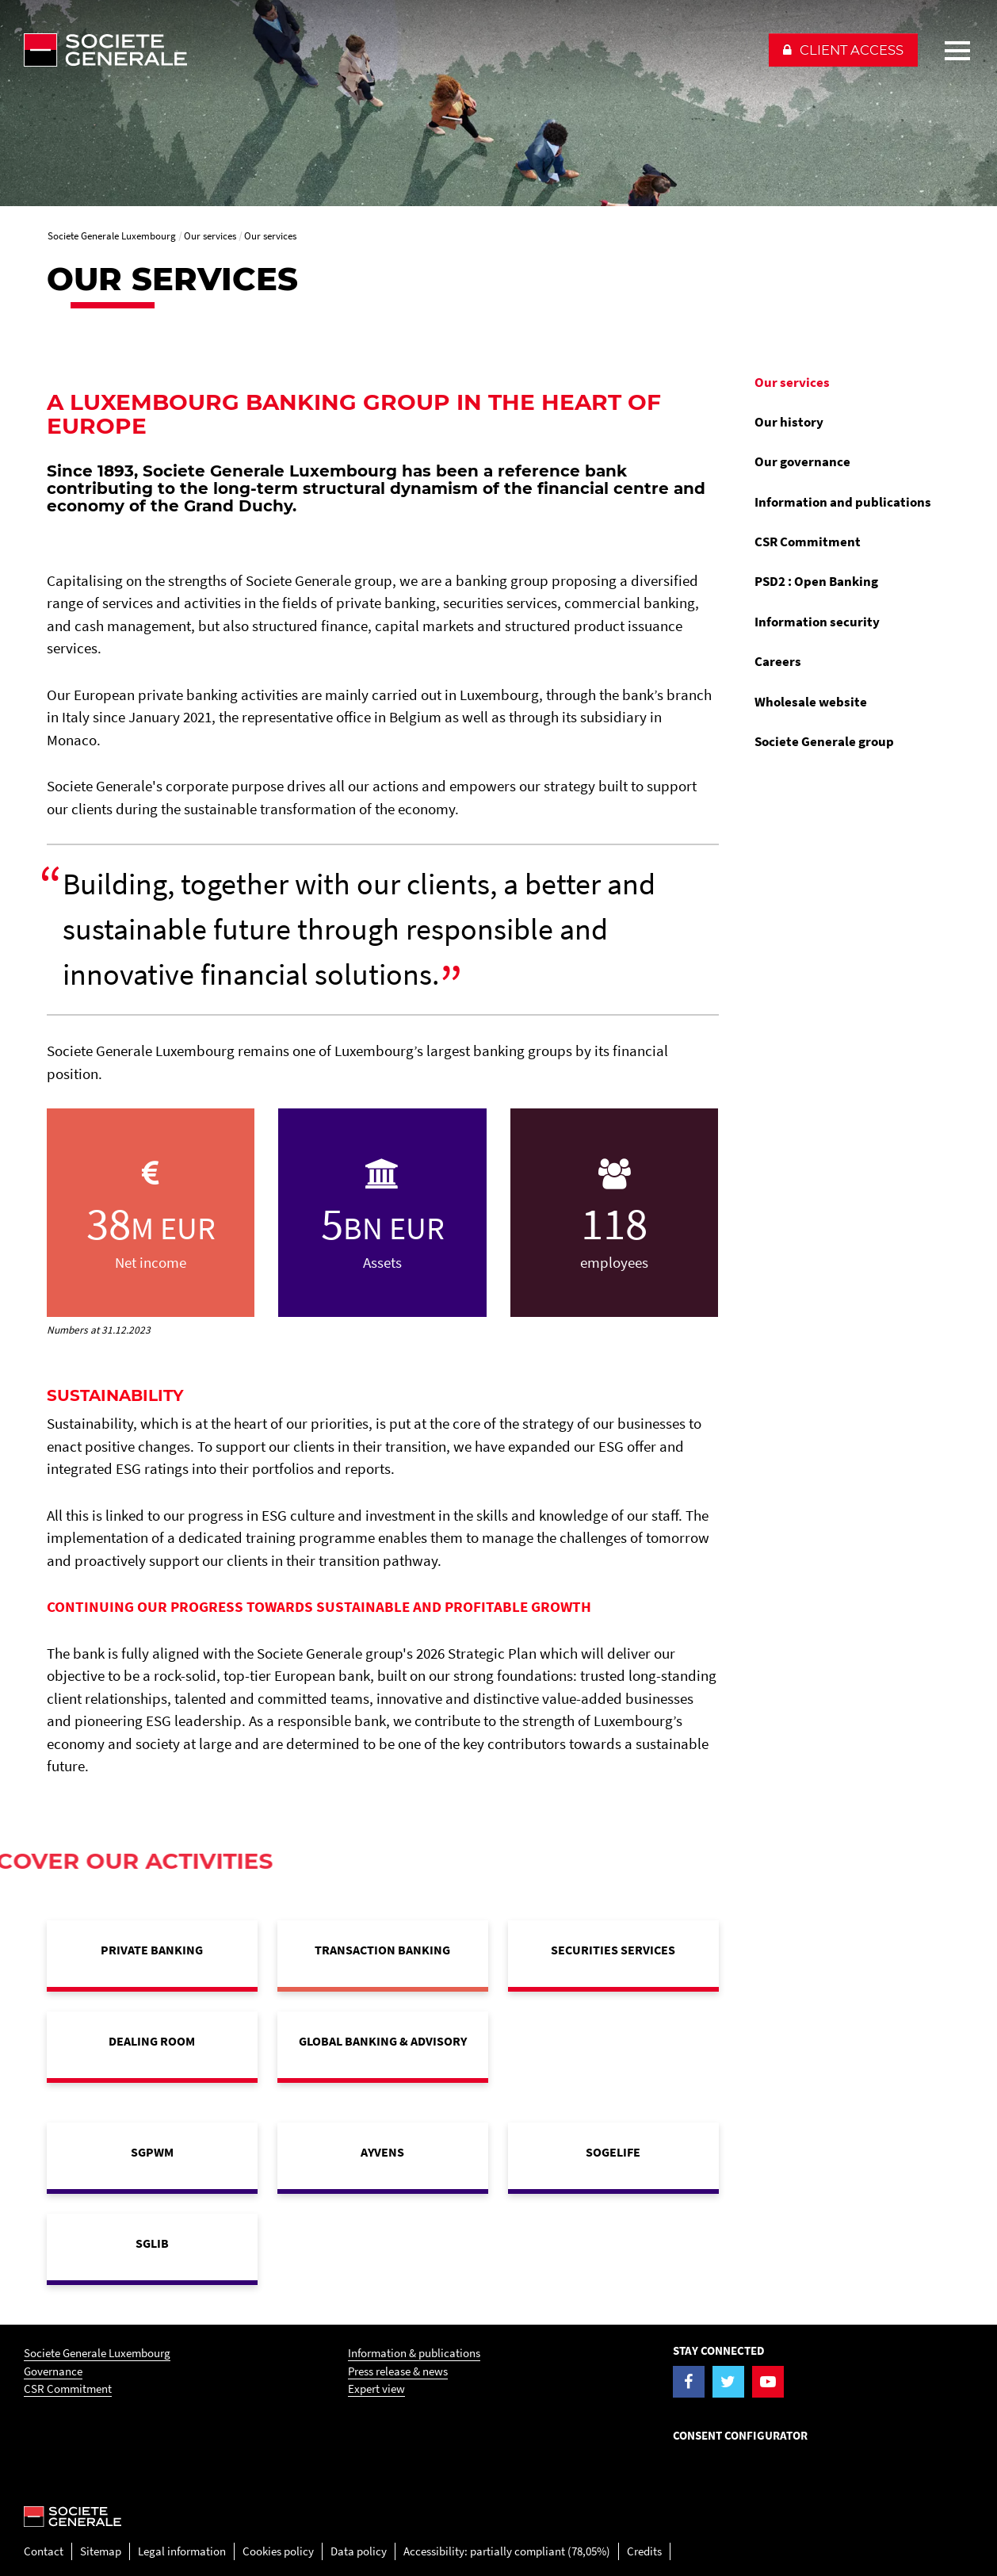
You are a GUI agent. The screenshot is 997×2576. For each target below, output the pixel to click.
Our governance (802, 461)
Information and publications (842, 502)
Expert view (376, 2388)
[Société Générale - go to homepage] (388, 50)
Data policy (358, 2551)
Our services (792, 382)
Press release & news (398, 2371)
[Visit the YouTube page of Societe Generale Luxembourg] (768, 2382)
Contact (43, 2551)
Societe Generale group (824, 741)
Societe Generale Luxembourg (97, 2352)
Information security (817, 621)
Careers (777, 661)
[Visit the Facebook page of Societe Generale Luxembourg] (689, 2382)
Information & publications (414, 2352)
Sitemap (100, 2551)
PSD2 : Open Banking (816, 581)
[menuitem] (847, 382)
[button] (843, 50)
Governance (53, 2371)
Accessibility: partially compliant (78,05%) (506, 2551)
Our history (788, 422)
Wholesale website (810, 701)
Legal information (182, 2551)
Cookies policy (278, 2551)
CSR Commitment (807, 541)
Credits (644, 2551)
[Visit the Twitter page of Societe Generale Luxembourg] (728, 2382)
